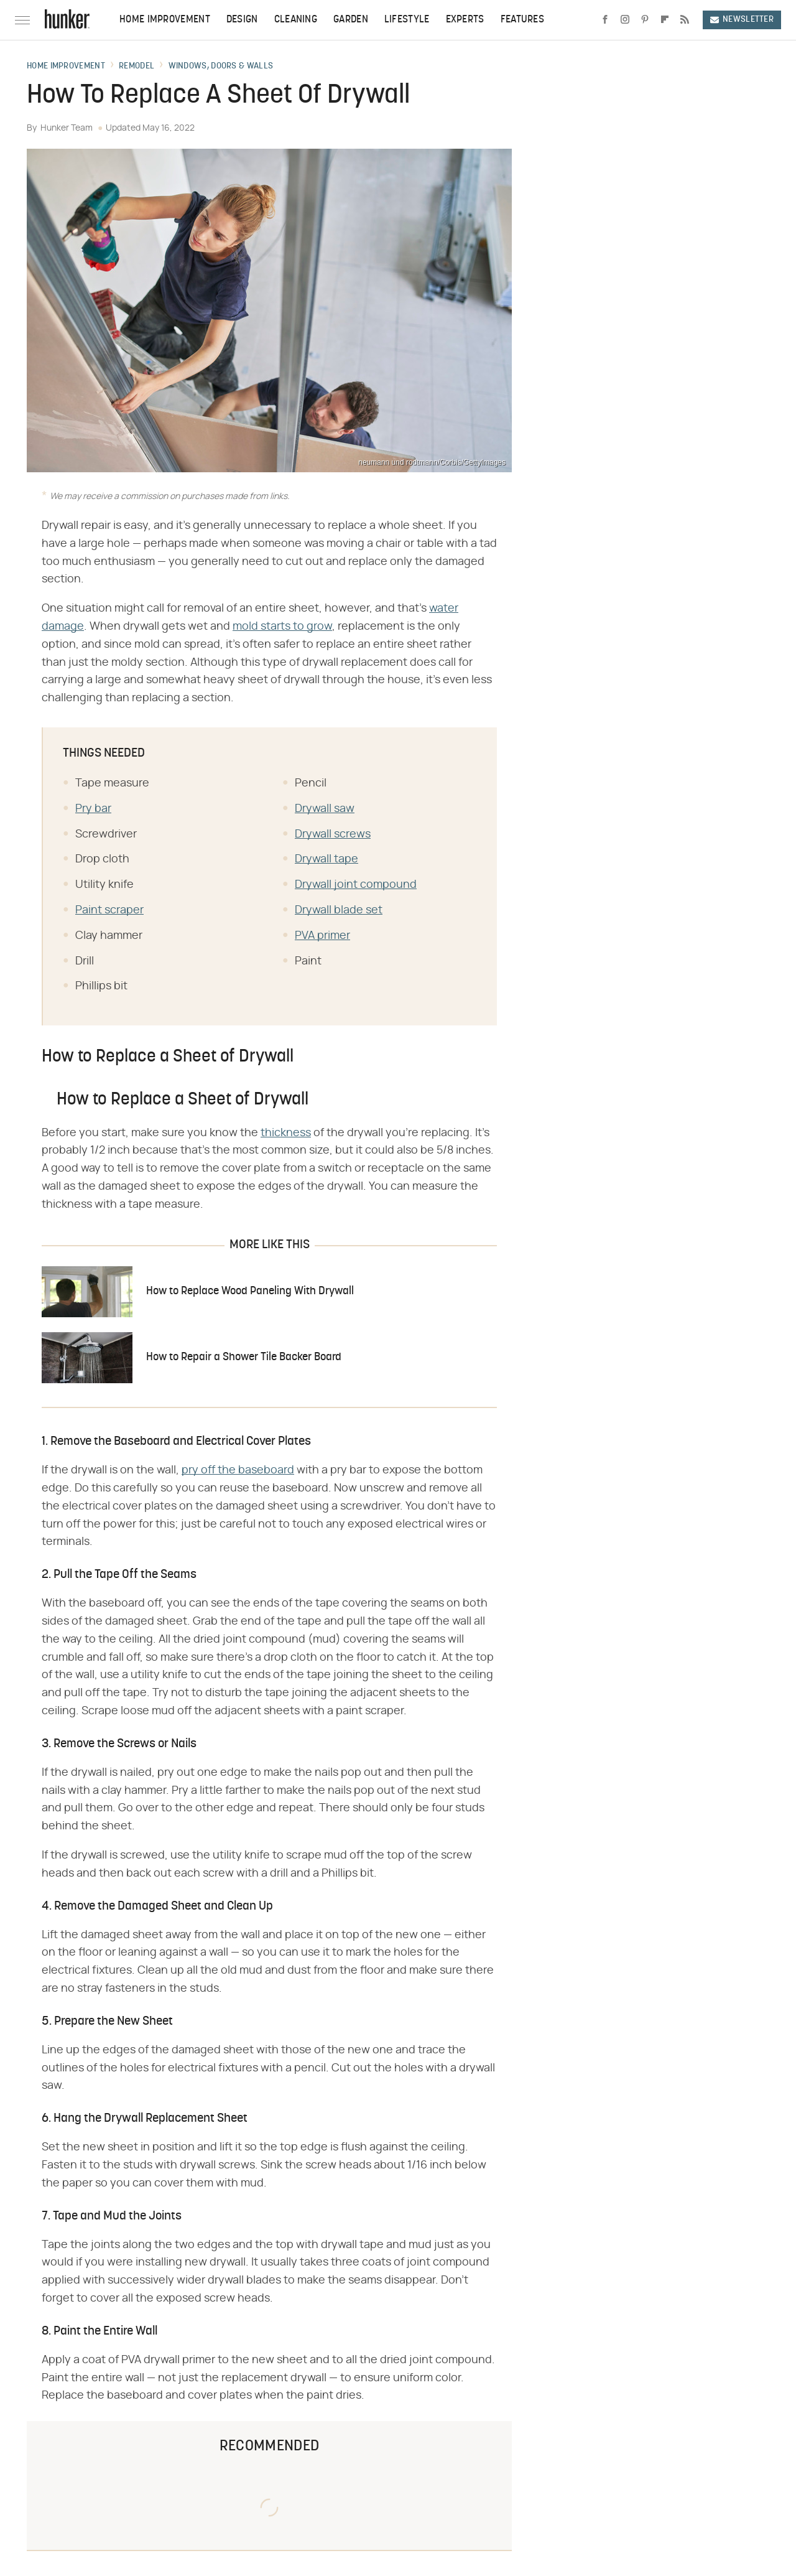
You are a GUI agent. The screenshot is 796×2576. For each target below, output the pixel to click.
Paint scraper (109, 910)
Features (522, 20)
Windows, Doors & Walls (221, 66)
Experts (465, 20)
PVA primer (322, 935)
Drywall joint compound (356, 884)
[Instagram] (625, 20)
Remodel (136, 66)
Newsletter (742, 19)
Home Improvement (164, 20)
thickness (286, 1133)
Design (242, 20)
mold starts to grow (282, 626)
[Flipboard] (665, 20)
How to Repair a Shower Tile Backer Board (243, 1357)
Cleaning (295, 20)
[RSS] (685, 20)
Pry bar (93, 808)
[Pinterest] (645, 20)
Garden (350, 20)
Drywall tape (326, 859)
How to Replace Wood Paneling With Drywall (250, 1291)
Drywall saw (324, 808)
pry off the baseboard (238, 1470)
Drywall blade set (338, 910)
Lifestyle (407, 20)
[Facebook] (605, 20)
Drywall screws (333, 834)
